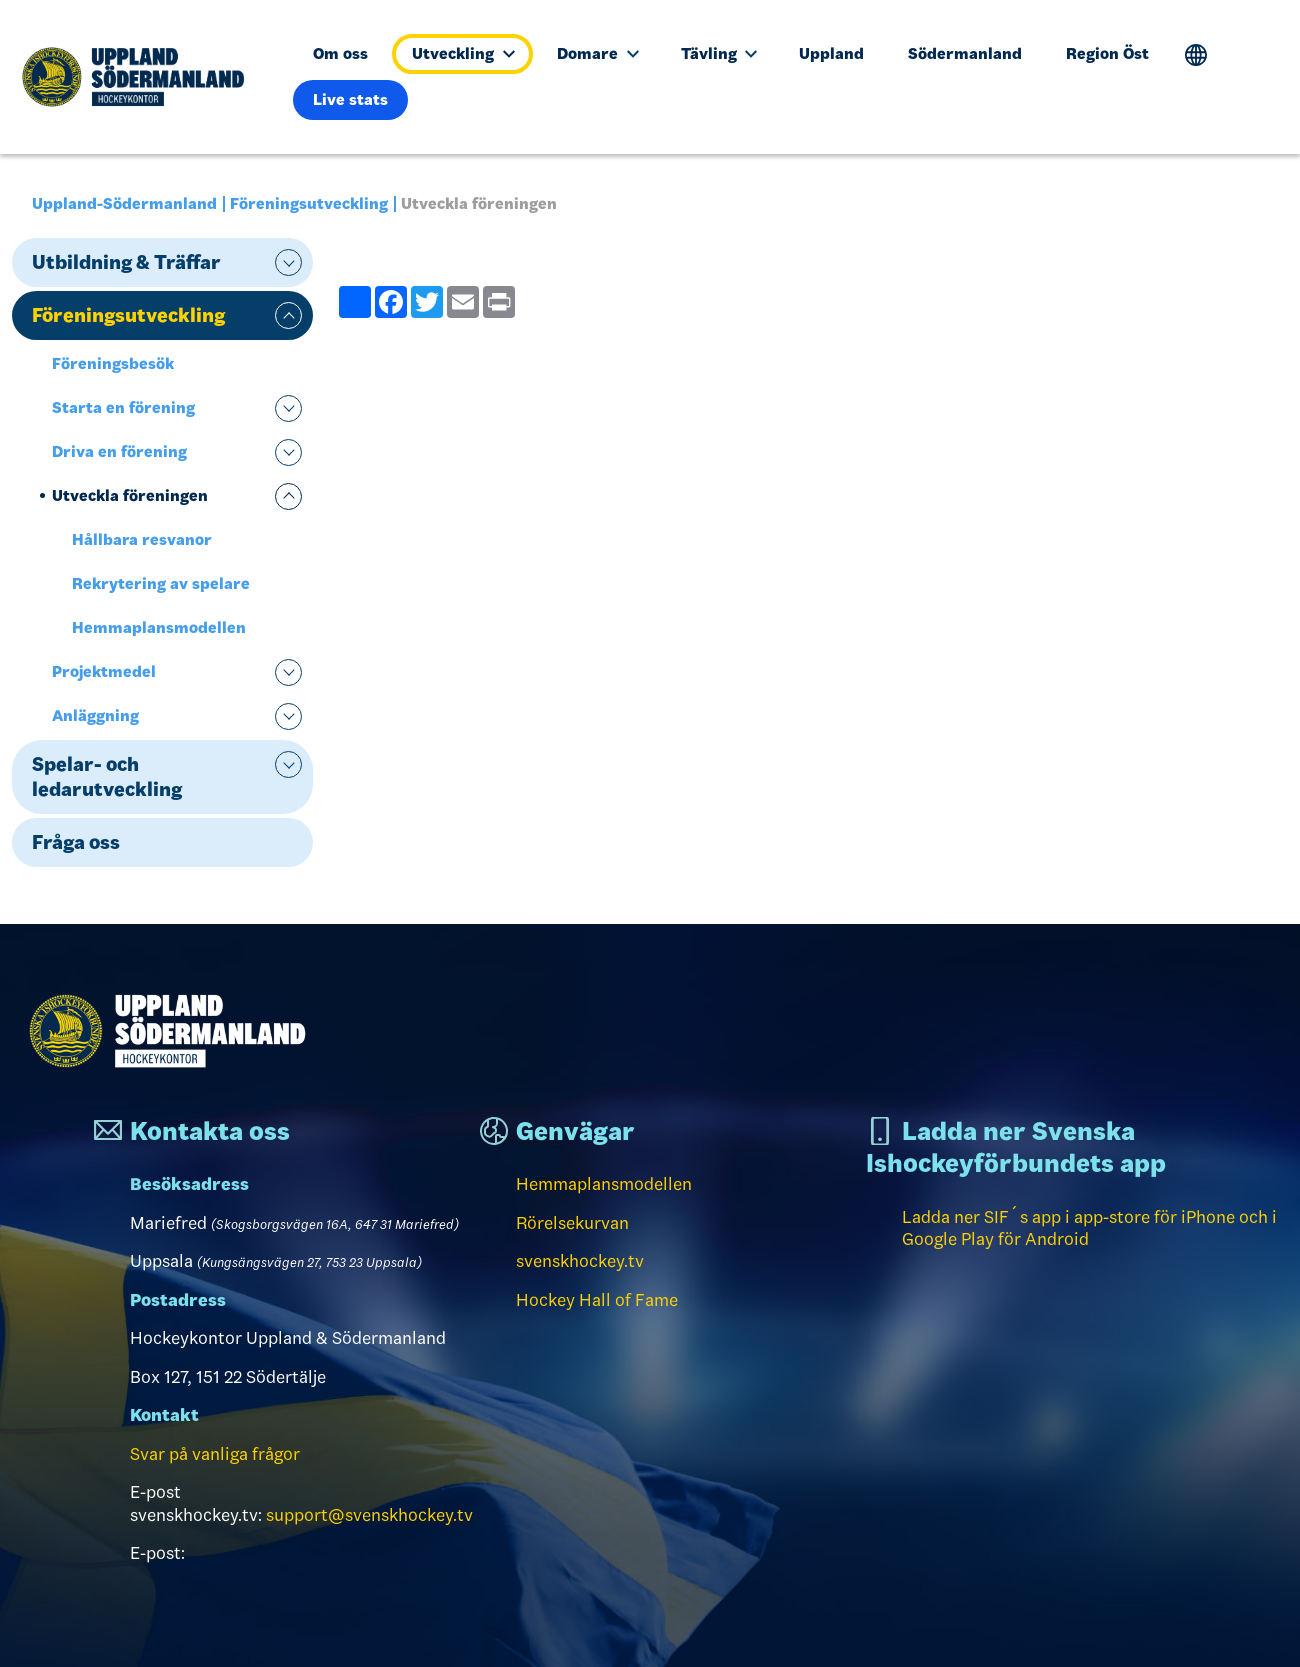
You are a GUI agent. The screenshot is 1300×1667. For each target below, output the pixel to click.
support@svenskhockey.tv (369, 1515)
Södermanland (965, 53)
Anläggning (95, 715)
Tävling (719, 53)
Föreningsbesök (113, 363)
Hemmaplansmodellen (159, 627)
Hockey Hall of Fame (597, 1300)
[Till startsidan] (141, 77)
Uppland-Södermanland (124, 203)
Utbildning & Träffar (126, 262)
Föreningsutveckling (309, 203)
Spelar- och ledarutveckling (107, 776)
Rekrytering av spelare (161, 583)
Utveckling (463, 53)
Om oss (340, 53)
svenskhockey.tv (580, 1261)
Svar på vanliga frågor (215, 1454)
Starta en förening (123, 407)
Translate (1196, 55)
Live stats (350, 99)
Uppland (831, 53)
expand (288, 262)
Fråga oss (76, 842)
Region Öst (1107, 53)
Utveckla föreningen (130, 495)
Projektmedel (104, 671)
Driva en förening (119, 451)
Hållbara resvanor (142, 539)
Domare (598, 53)
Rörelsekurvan (572, 1223)
